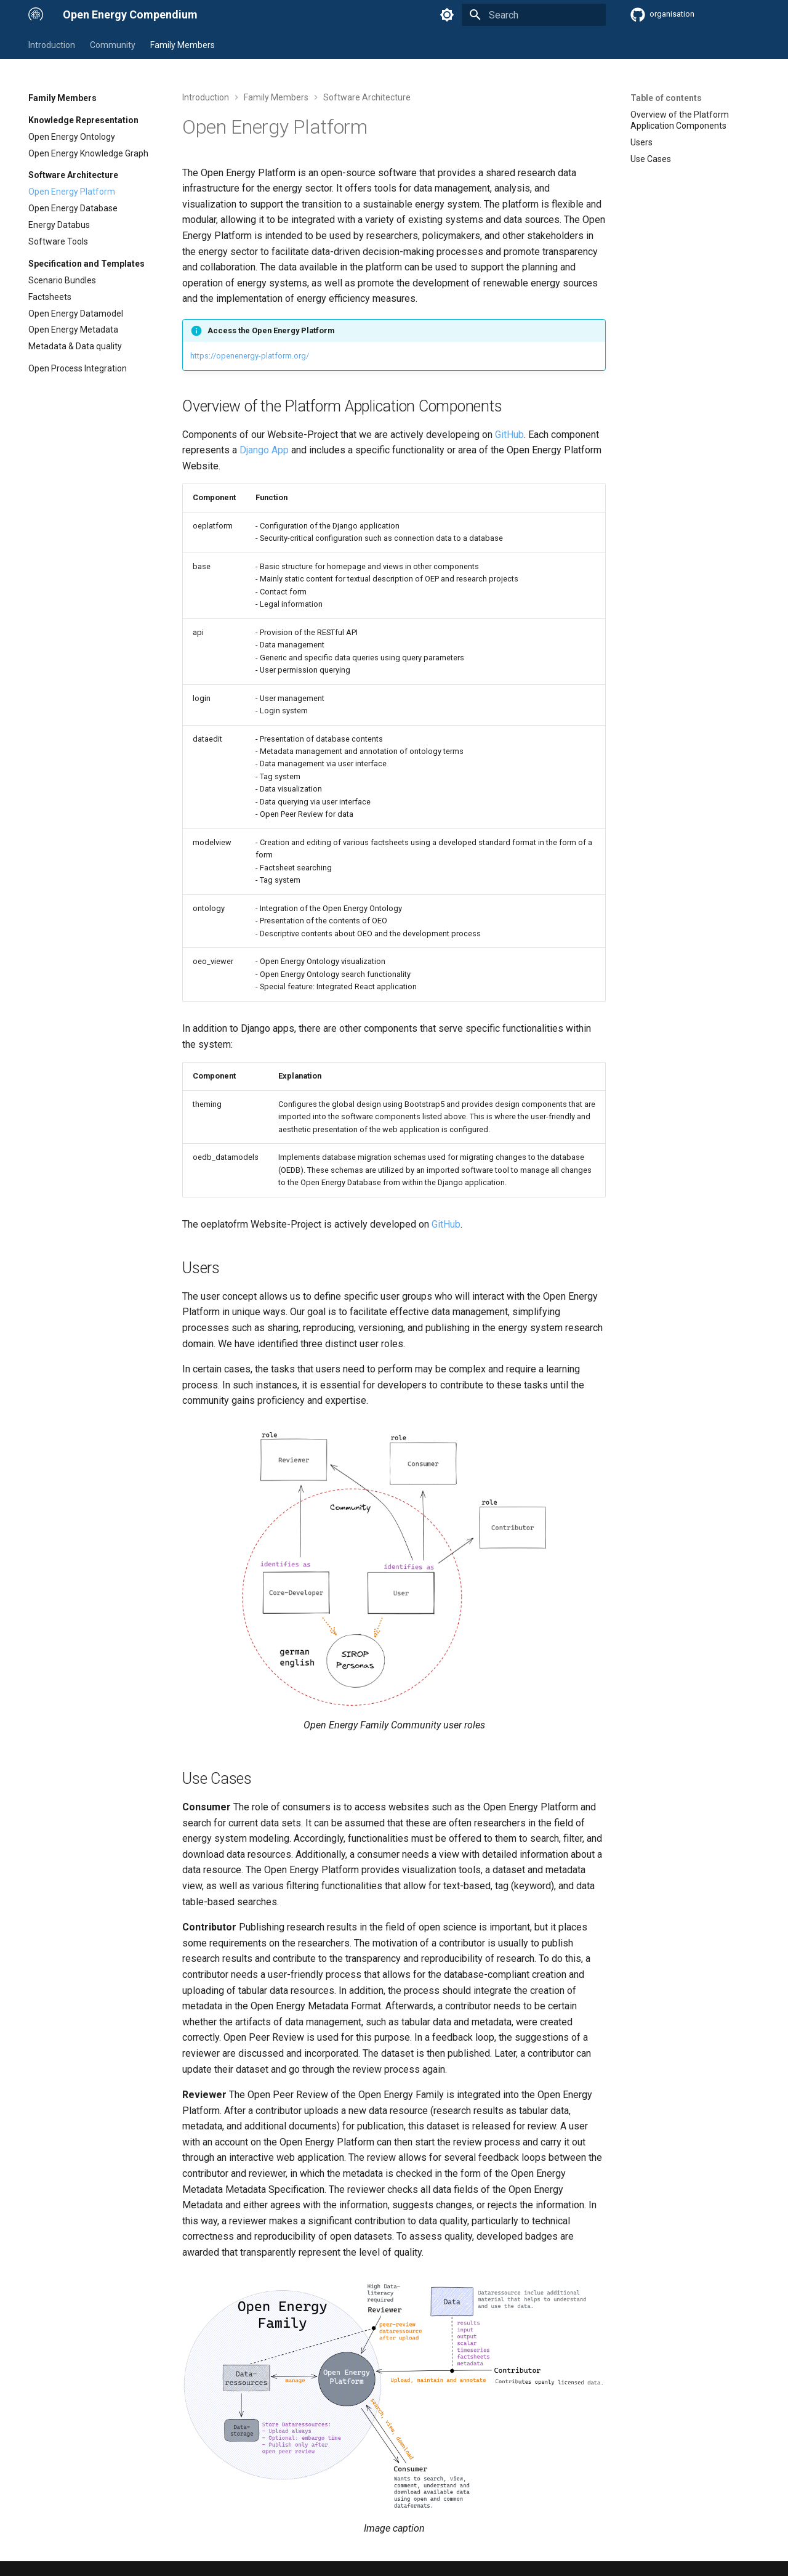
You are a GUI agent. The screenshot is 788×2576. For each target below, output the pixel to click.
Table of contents (666, 98)
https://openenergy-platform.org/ (249, 355)
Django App (264, 450)
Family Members (182, 45)
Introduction (51, 45)
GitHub (509, 434)
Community (112, 45)
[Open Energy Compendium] (35, 14)
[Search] (534, 15)
